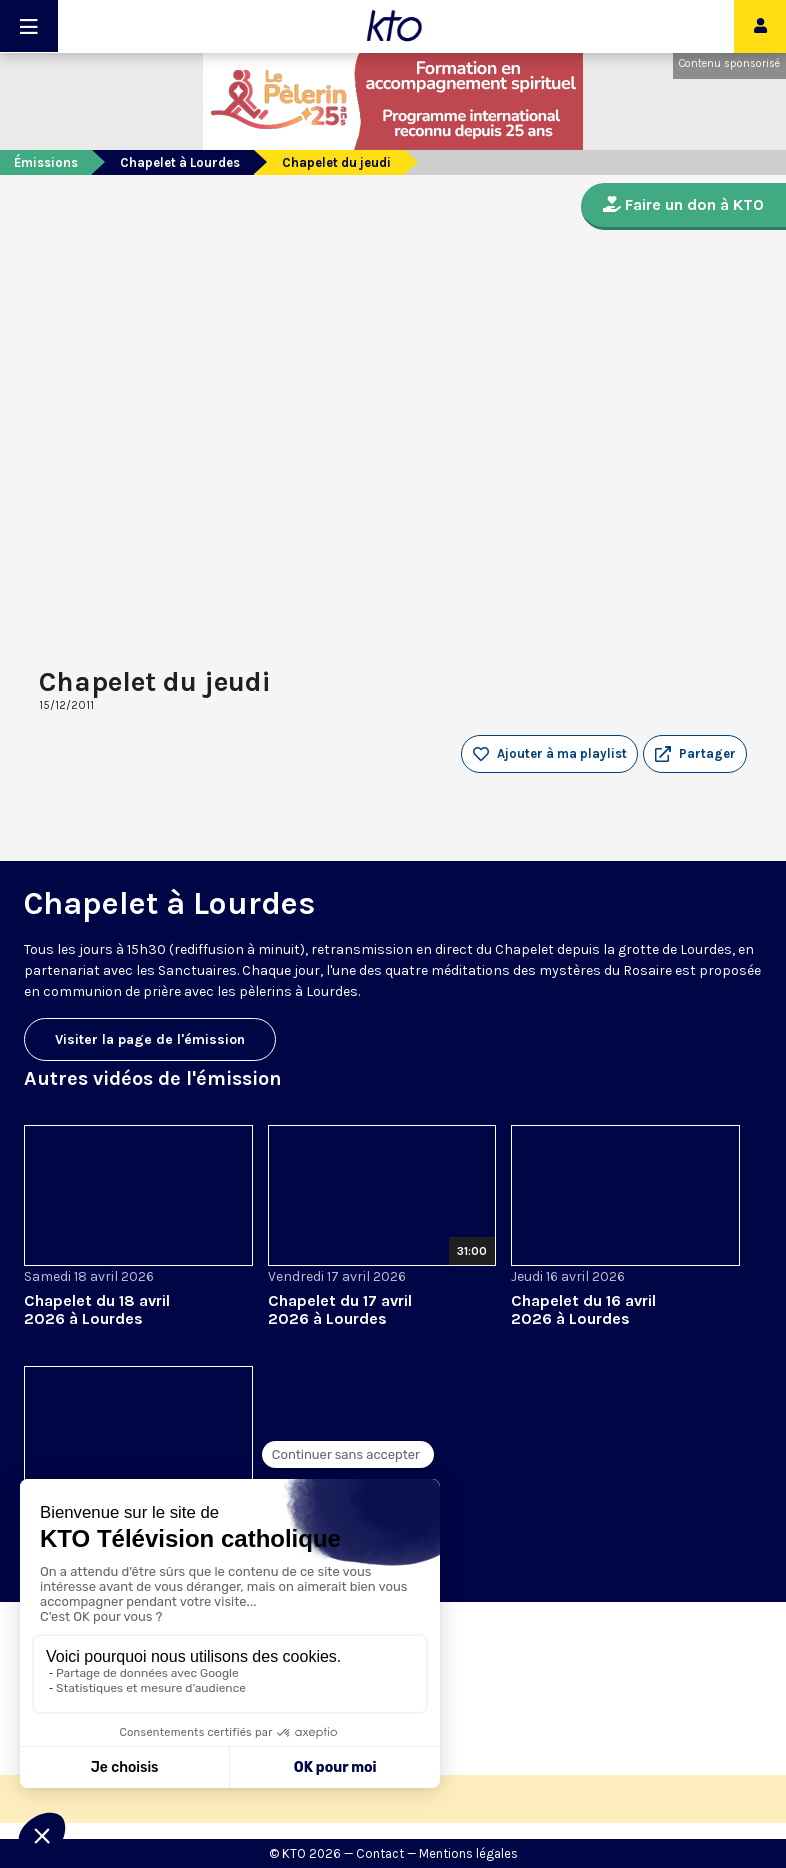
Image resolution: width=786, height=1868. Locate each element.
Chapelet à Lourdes (180, 162)
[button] (695, 754)
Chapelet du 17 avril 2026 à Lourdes (340, 1309)
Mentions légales (468, 1853)
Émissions (46, 162)
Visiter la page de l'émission (150, 1039)
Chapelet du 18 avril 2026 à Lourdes (97, 1309)
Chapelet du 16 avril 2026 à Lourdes (583, 1309)
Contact (380, 1853)
